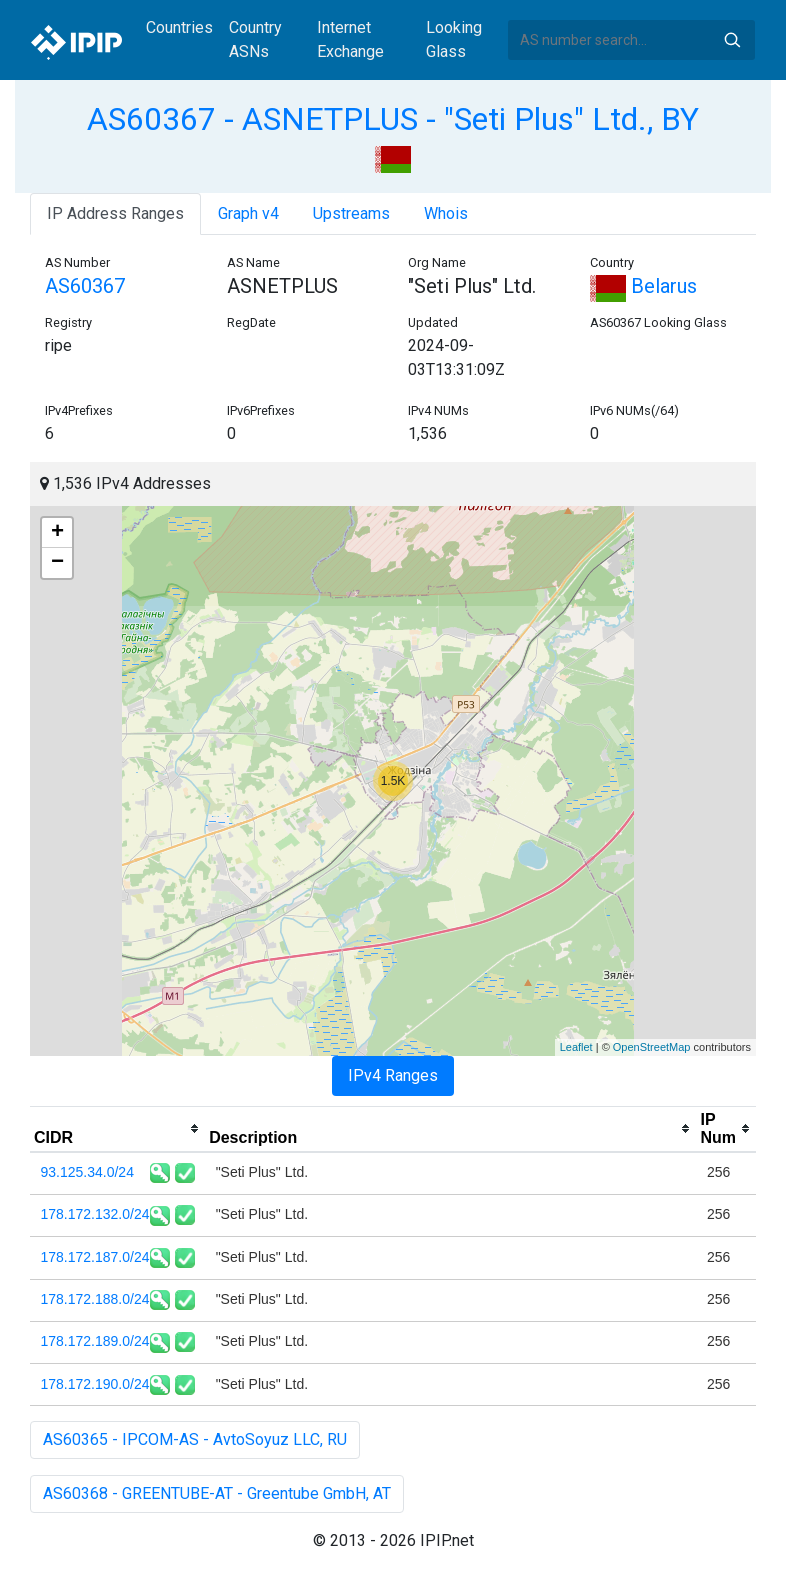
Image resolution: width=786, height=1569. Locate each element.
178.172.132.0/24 (95, 1214)
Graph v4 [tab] (248, 213)
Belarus (643, 286)
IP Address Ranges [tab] (115, 213)
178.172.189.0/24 (95, 1341)
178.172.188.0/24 (95, 1299)
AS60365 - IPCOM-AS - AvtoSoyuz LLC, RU (195, 1439)
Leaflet (576, 1047)
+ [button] (57, 533)
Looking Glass (454, 39)
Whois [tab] (446, 213)
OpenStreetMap (652, 1047)
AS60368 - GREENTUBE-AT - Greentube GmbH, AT (217, 1493)
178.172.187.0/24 (95, 1257)
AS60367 (85, 286)
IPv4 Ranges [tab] (393, 1075)
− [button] (57, 563)
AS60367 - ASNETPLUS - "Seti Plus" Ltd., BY (393, 119)
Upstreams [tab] (351, 213)
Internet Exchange (350, 39)
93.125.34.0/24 (87, 1172)
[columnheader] (117, 1129)
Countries (179, 27)
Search (732, 40)
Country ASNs (255, 39)
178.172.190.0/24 (95, 1384)
